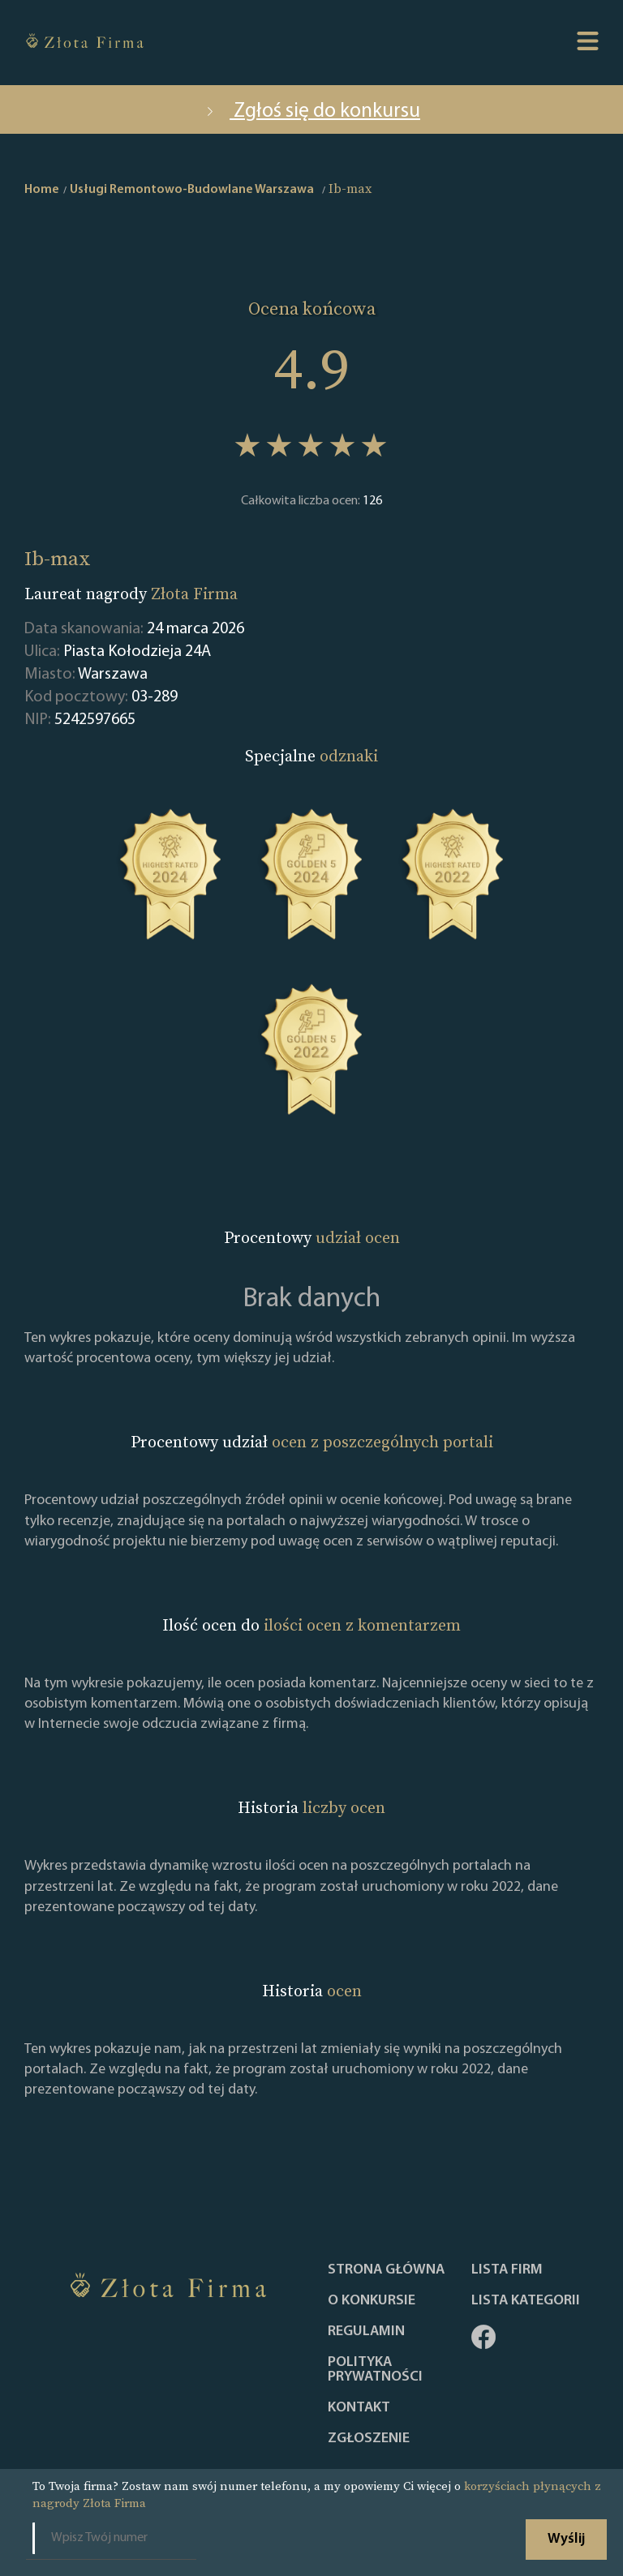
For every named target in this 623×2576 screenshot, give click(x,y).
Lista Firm (507, 2270)
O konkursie (371, 2301)
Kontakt (359, 2408)
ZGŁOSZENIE (369, 2439)
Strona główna (386, 2270)
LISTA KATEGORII (525, 2301)
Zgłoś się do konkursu (311, 111)
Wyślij (566, 2539)
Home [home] (41, 189)
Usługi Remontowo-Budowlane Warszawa (192, 189)
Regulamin (366, 2332)
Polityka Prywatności (375, 2370)
